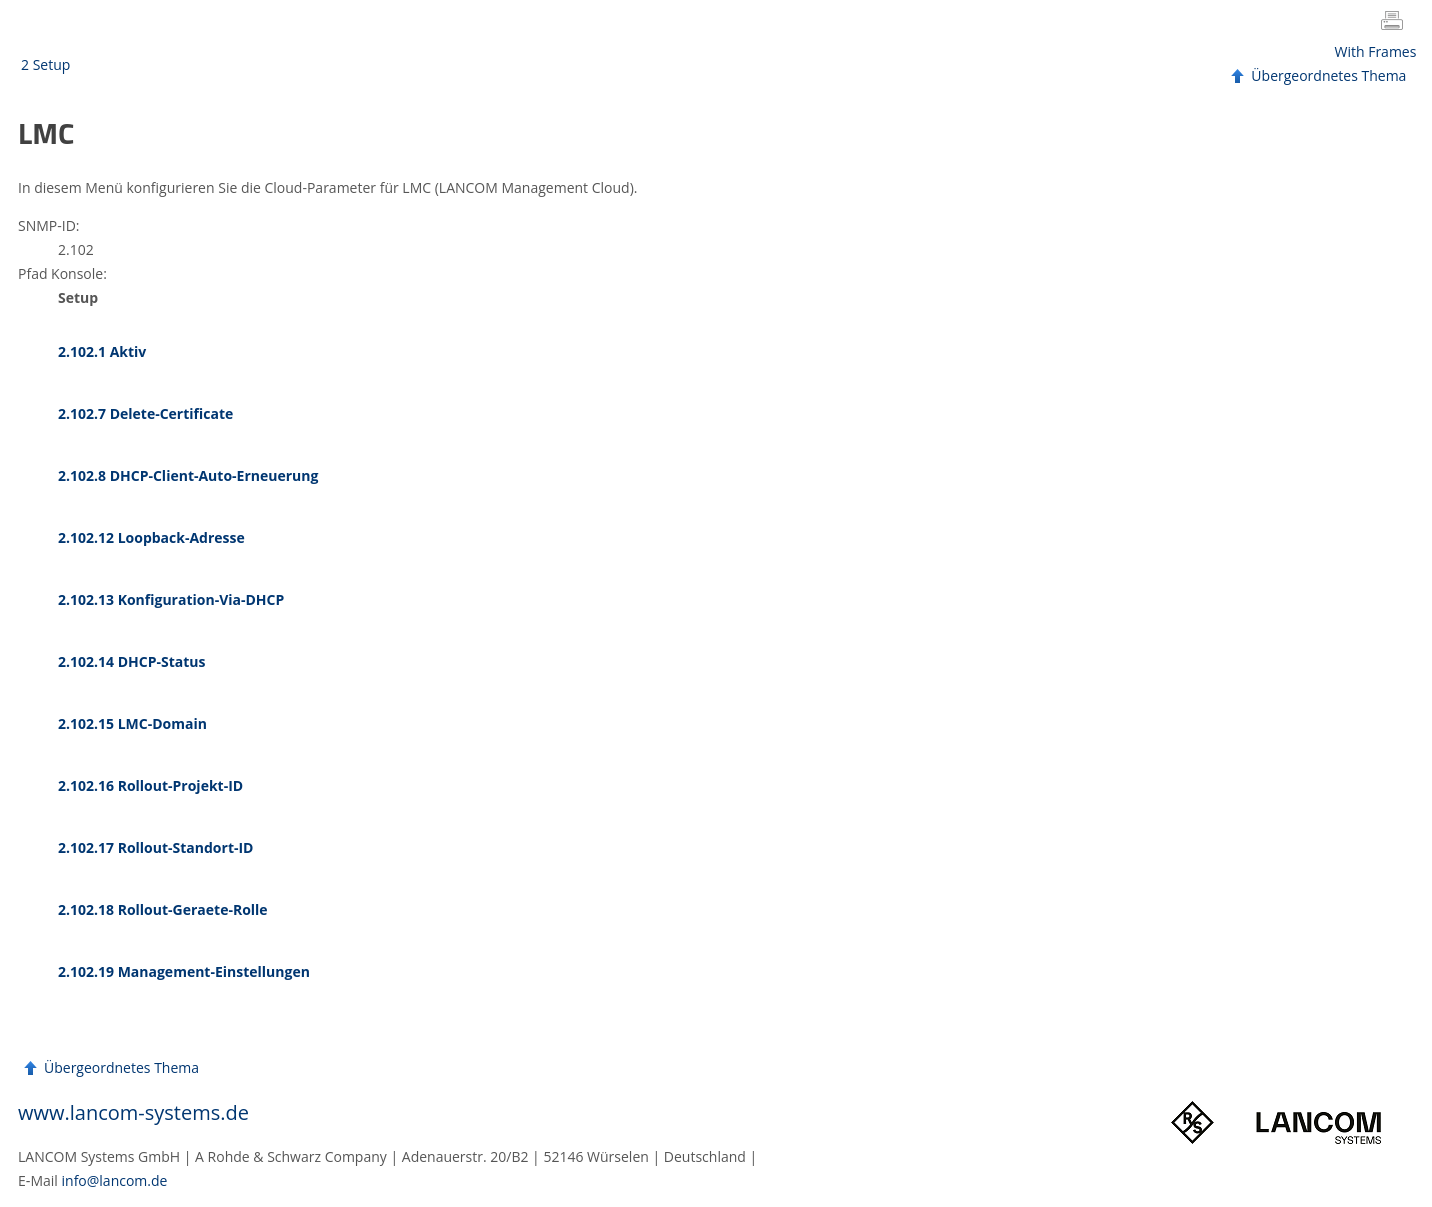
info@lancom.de (115, 1180)
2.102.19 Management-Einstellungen (184, 971)
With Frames (1376, 51)
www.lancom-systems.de (133, 1112)
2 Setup (45, 64)
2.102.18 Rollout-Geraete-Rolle (163, 909)
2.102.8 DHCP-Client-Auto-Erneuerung (188, 475)
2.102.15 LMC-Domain (132, 723)
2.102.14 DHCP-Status (131, 661)
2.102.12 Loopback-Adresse (151, 537)
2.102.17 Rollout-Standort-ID (155, 847)
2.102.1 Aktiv (102, 351)
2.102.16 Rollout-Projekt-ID (150, 785)
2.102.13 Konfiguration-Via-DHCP (171, 599)
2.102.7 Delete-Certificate (145, 413)
